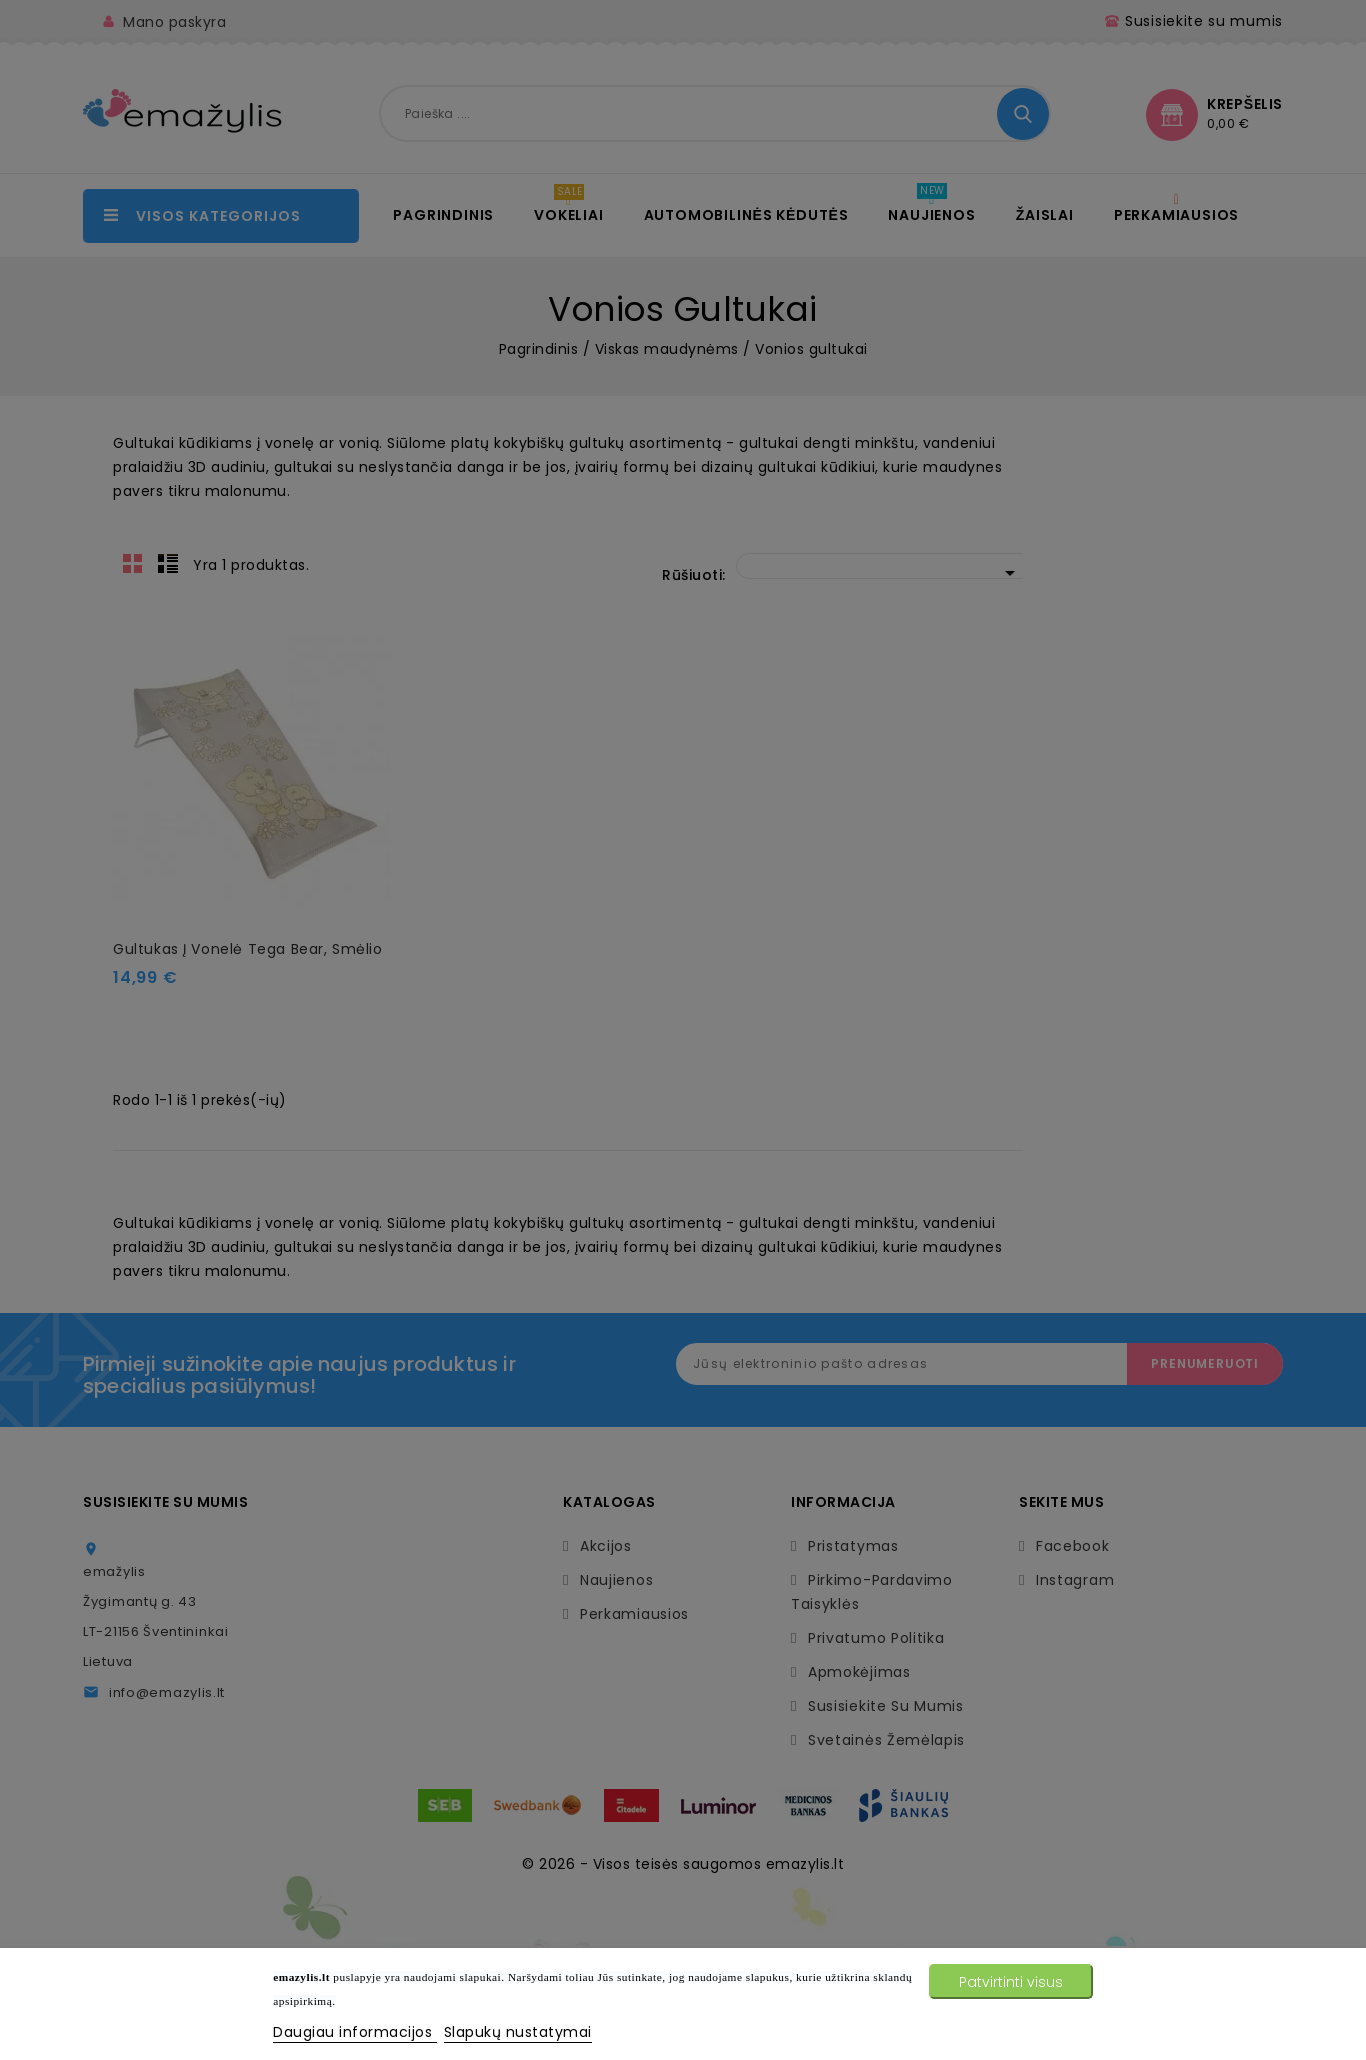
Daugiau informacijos (355, 2032)
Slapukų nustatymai (518, 2032)
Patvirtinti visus (1011, 1982)
